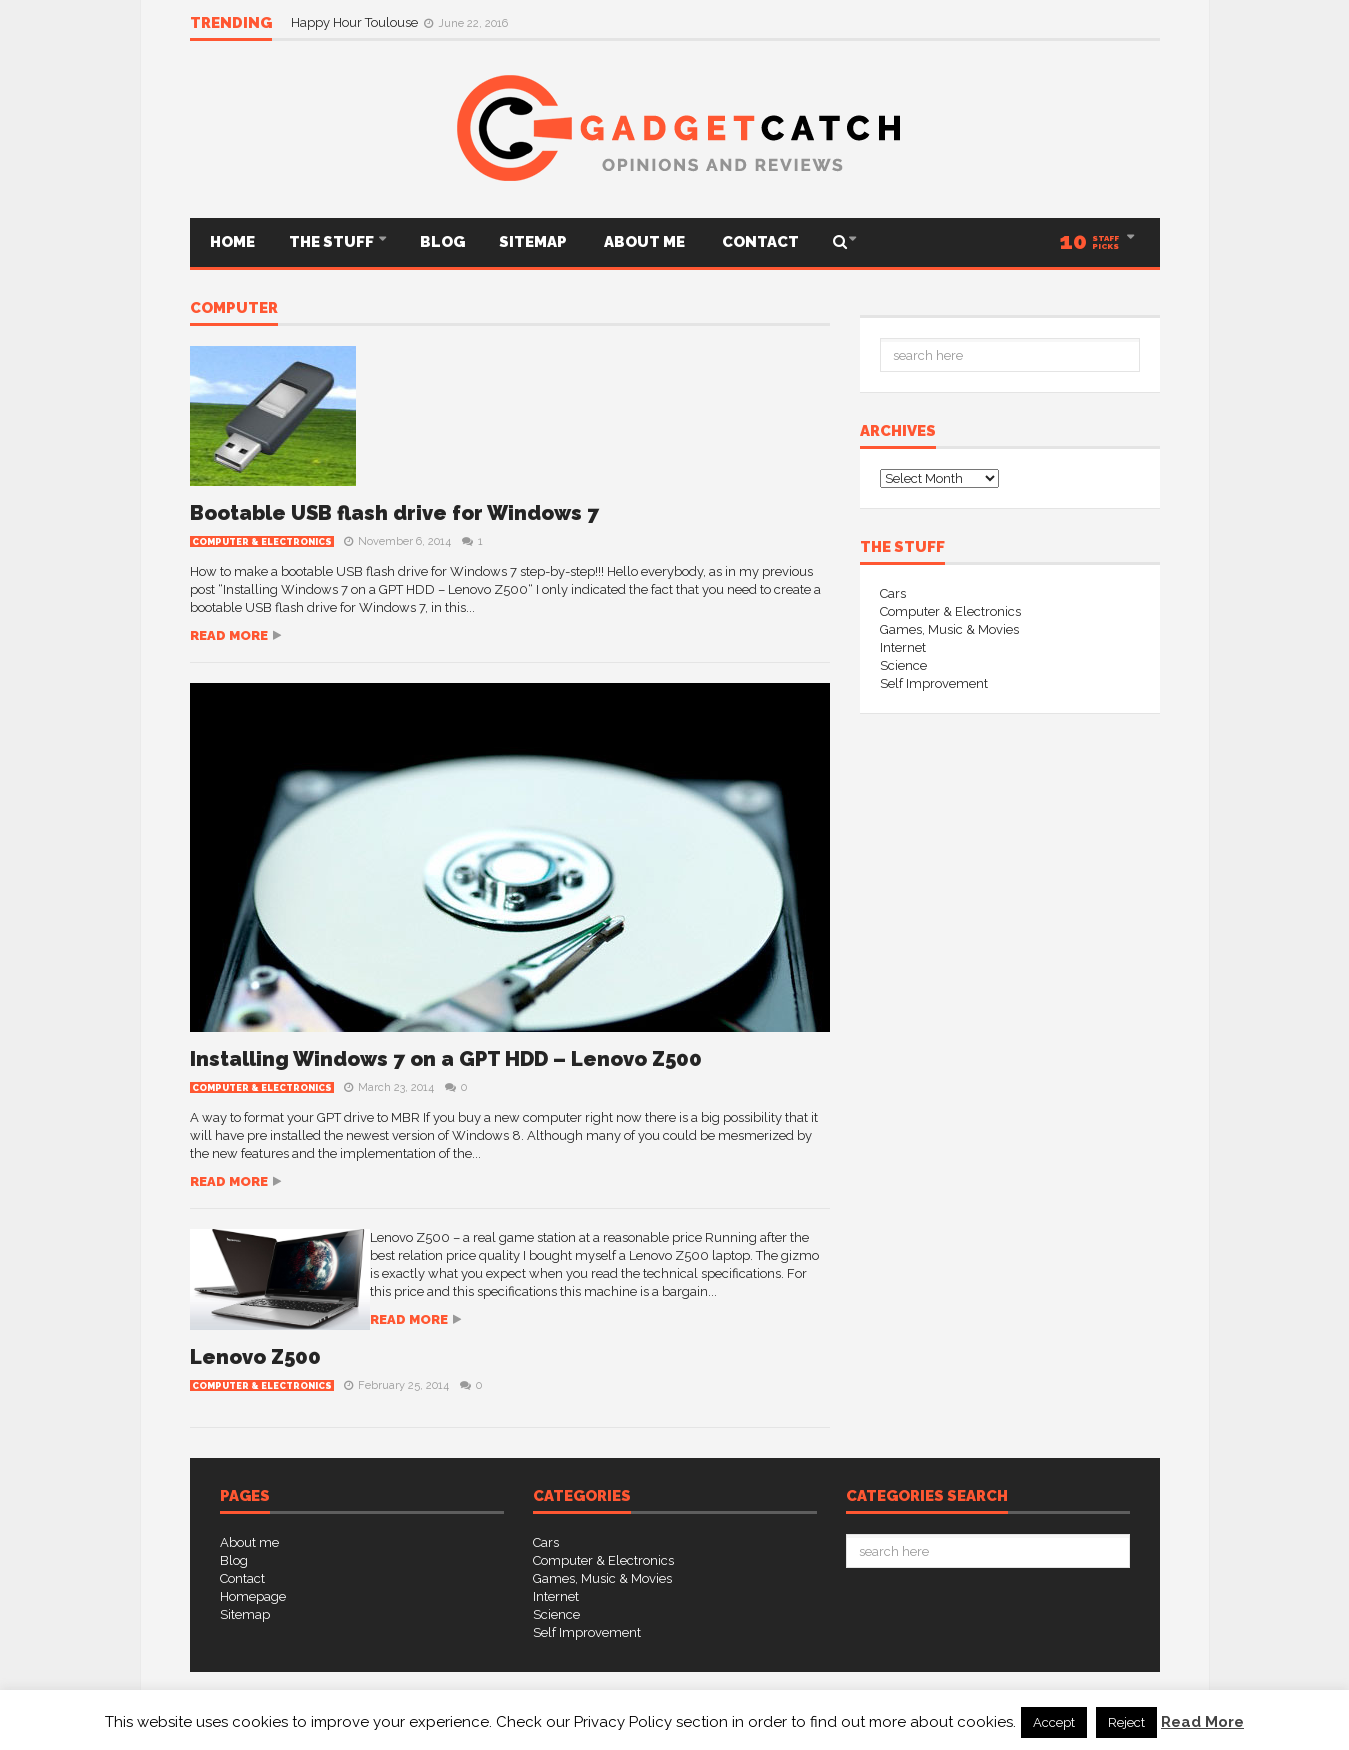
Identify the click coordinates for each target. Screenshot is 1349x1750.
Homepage (253, 1596)
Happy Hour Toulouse (356, 22)
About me (643, 242)
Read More (1202, 1722)
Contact (759, 242)
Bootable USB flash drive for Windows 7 (394, 513)
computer (234, 309)
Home (231, 242)
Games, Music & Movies (949, 629)
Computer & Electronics (262, 542)
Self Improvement (934, 683)
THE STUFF (333, 242)
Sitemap (533, 242)
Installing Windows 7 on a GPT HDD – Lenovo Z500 (446, 1059)
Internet (903, 647)
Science (903, 665)
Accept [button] (1054, 1722)
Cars (893, 593)
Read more (229, 635)
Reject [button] (1126, 1722)
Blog (442, 242)
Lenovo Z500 (255, 1357)
